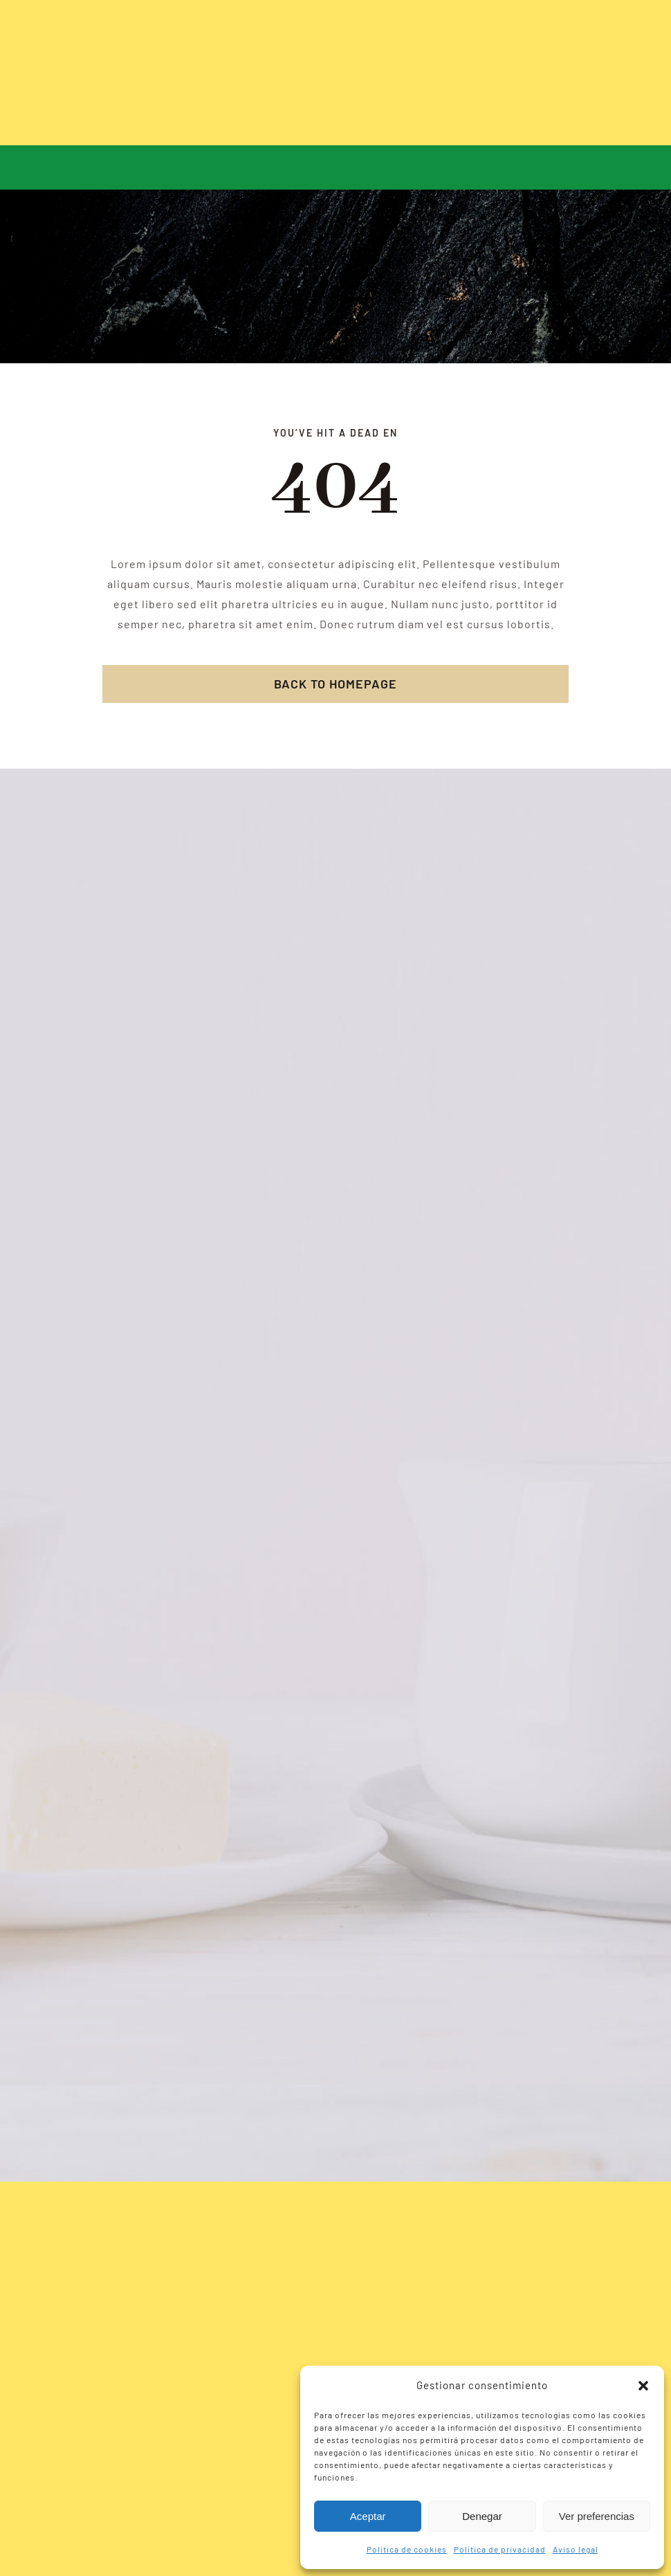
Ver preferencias (596, 2516)
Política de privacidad (500, 2549)
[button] (643, 2386)
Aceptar (368, 2516)
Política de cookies (407, 2549)
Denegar (482, 2516)
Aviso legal (575, 2549)
